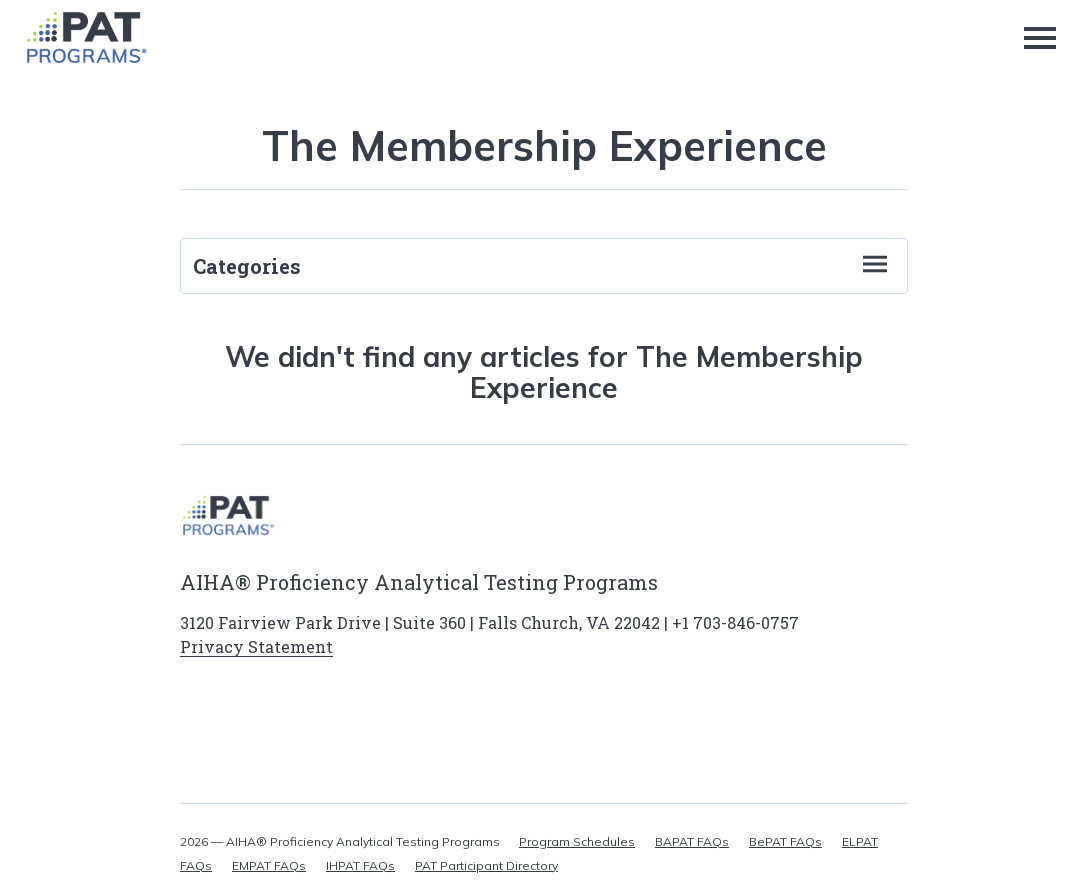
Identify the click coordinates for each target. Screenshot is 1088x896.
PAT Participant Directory (486, 865)
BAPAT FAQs (692, 841)
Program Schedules (577, 841)
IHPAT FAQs (360, 865)
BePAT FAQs (785, 841)
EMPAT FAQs (269, 865)
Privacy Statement (256, 646)
